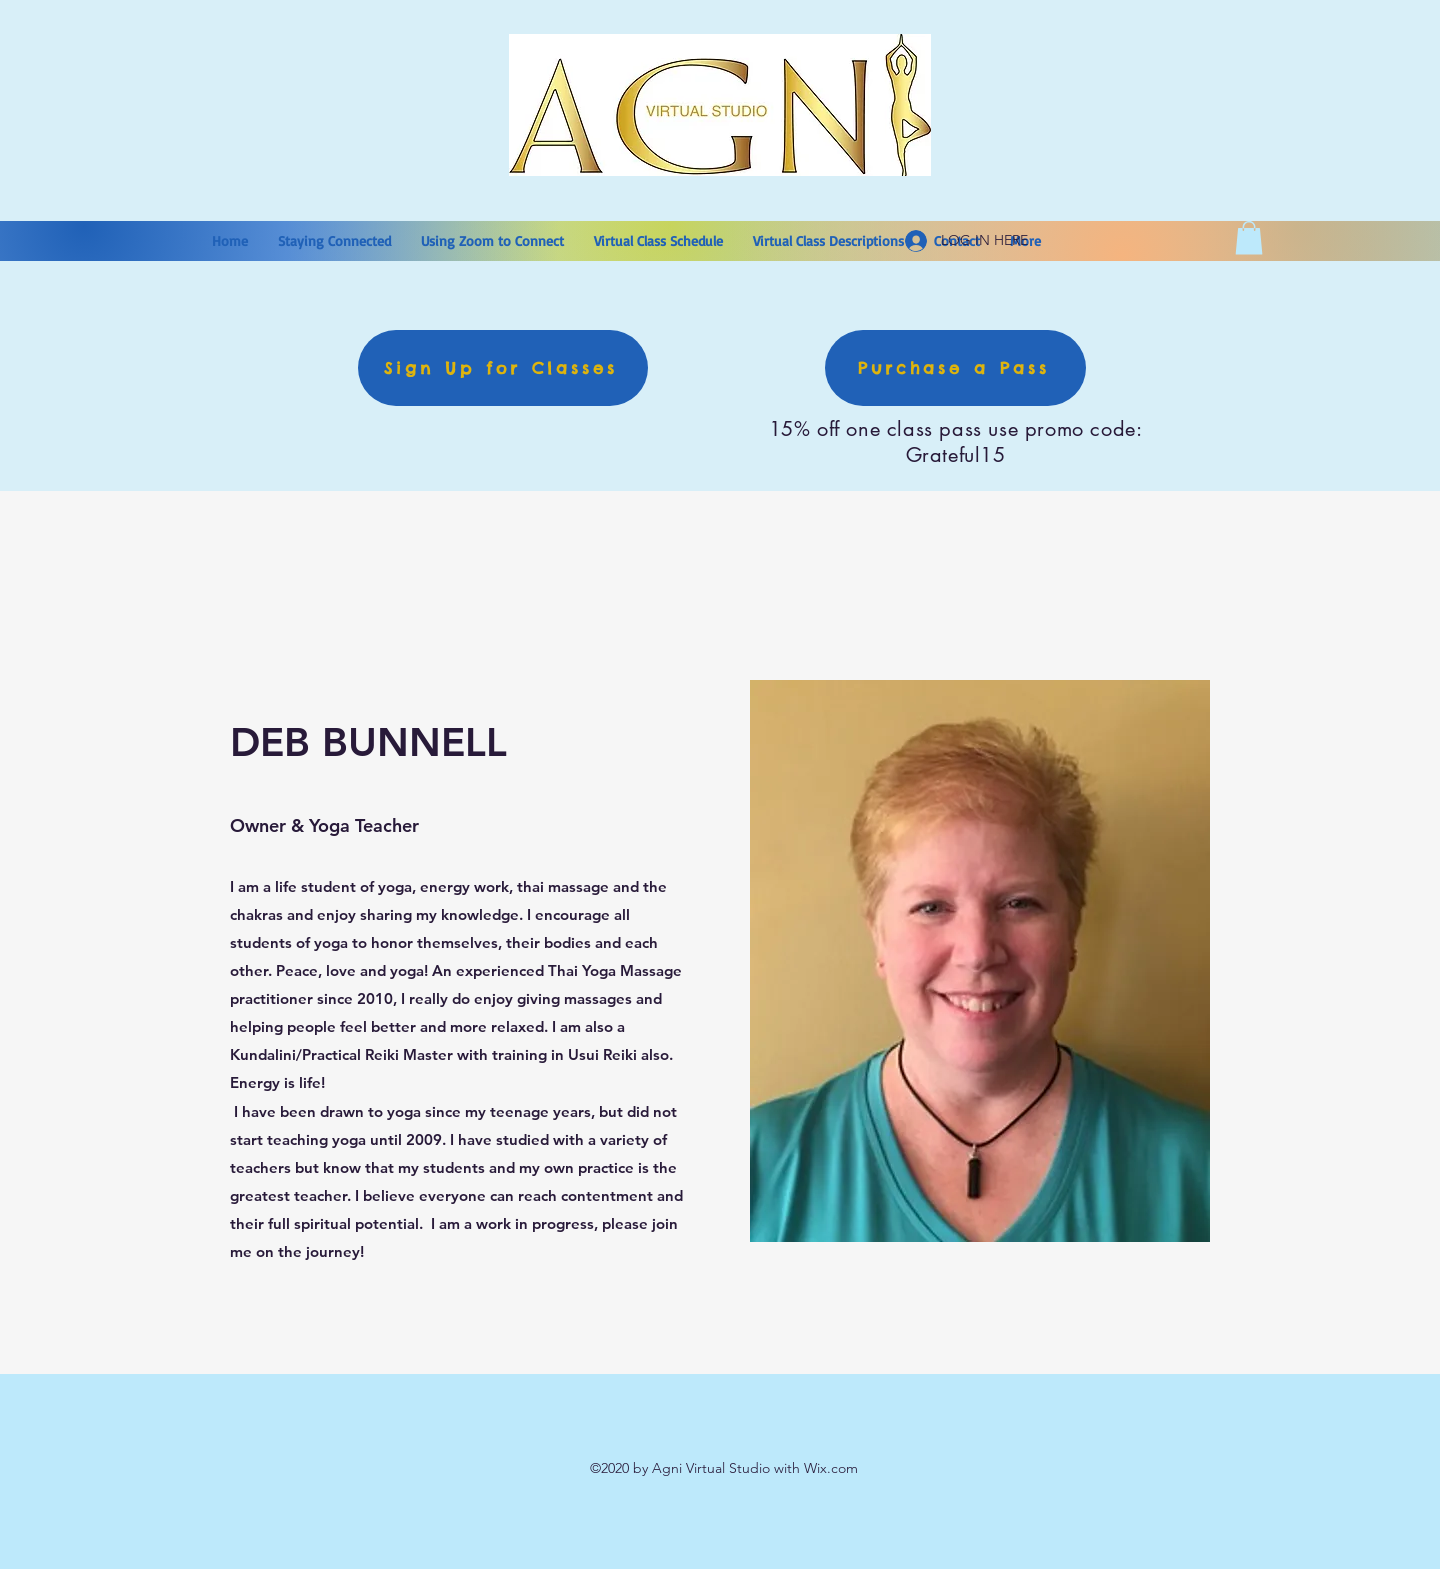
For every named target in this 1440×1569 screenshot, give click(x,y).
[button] (1249, 237)
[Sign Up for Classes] (503, 368)
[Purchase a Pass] (955, 368)
